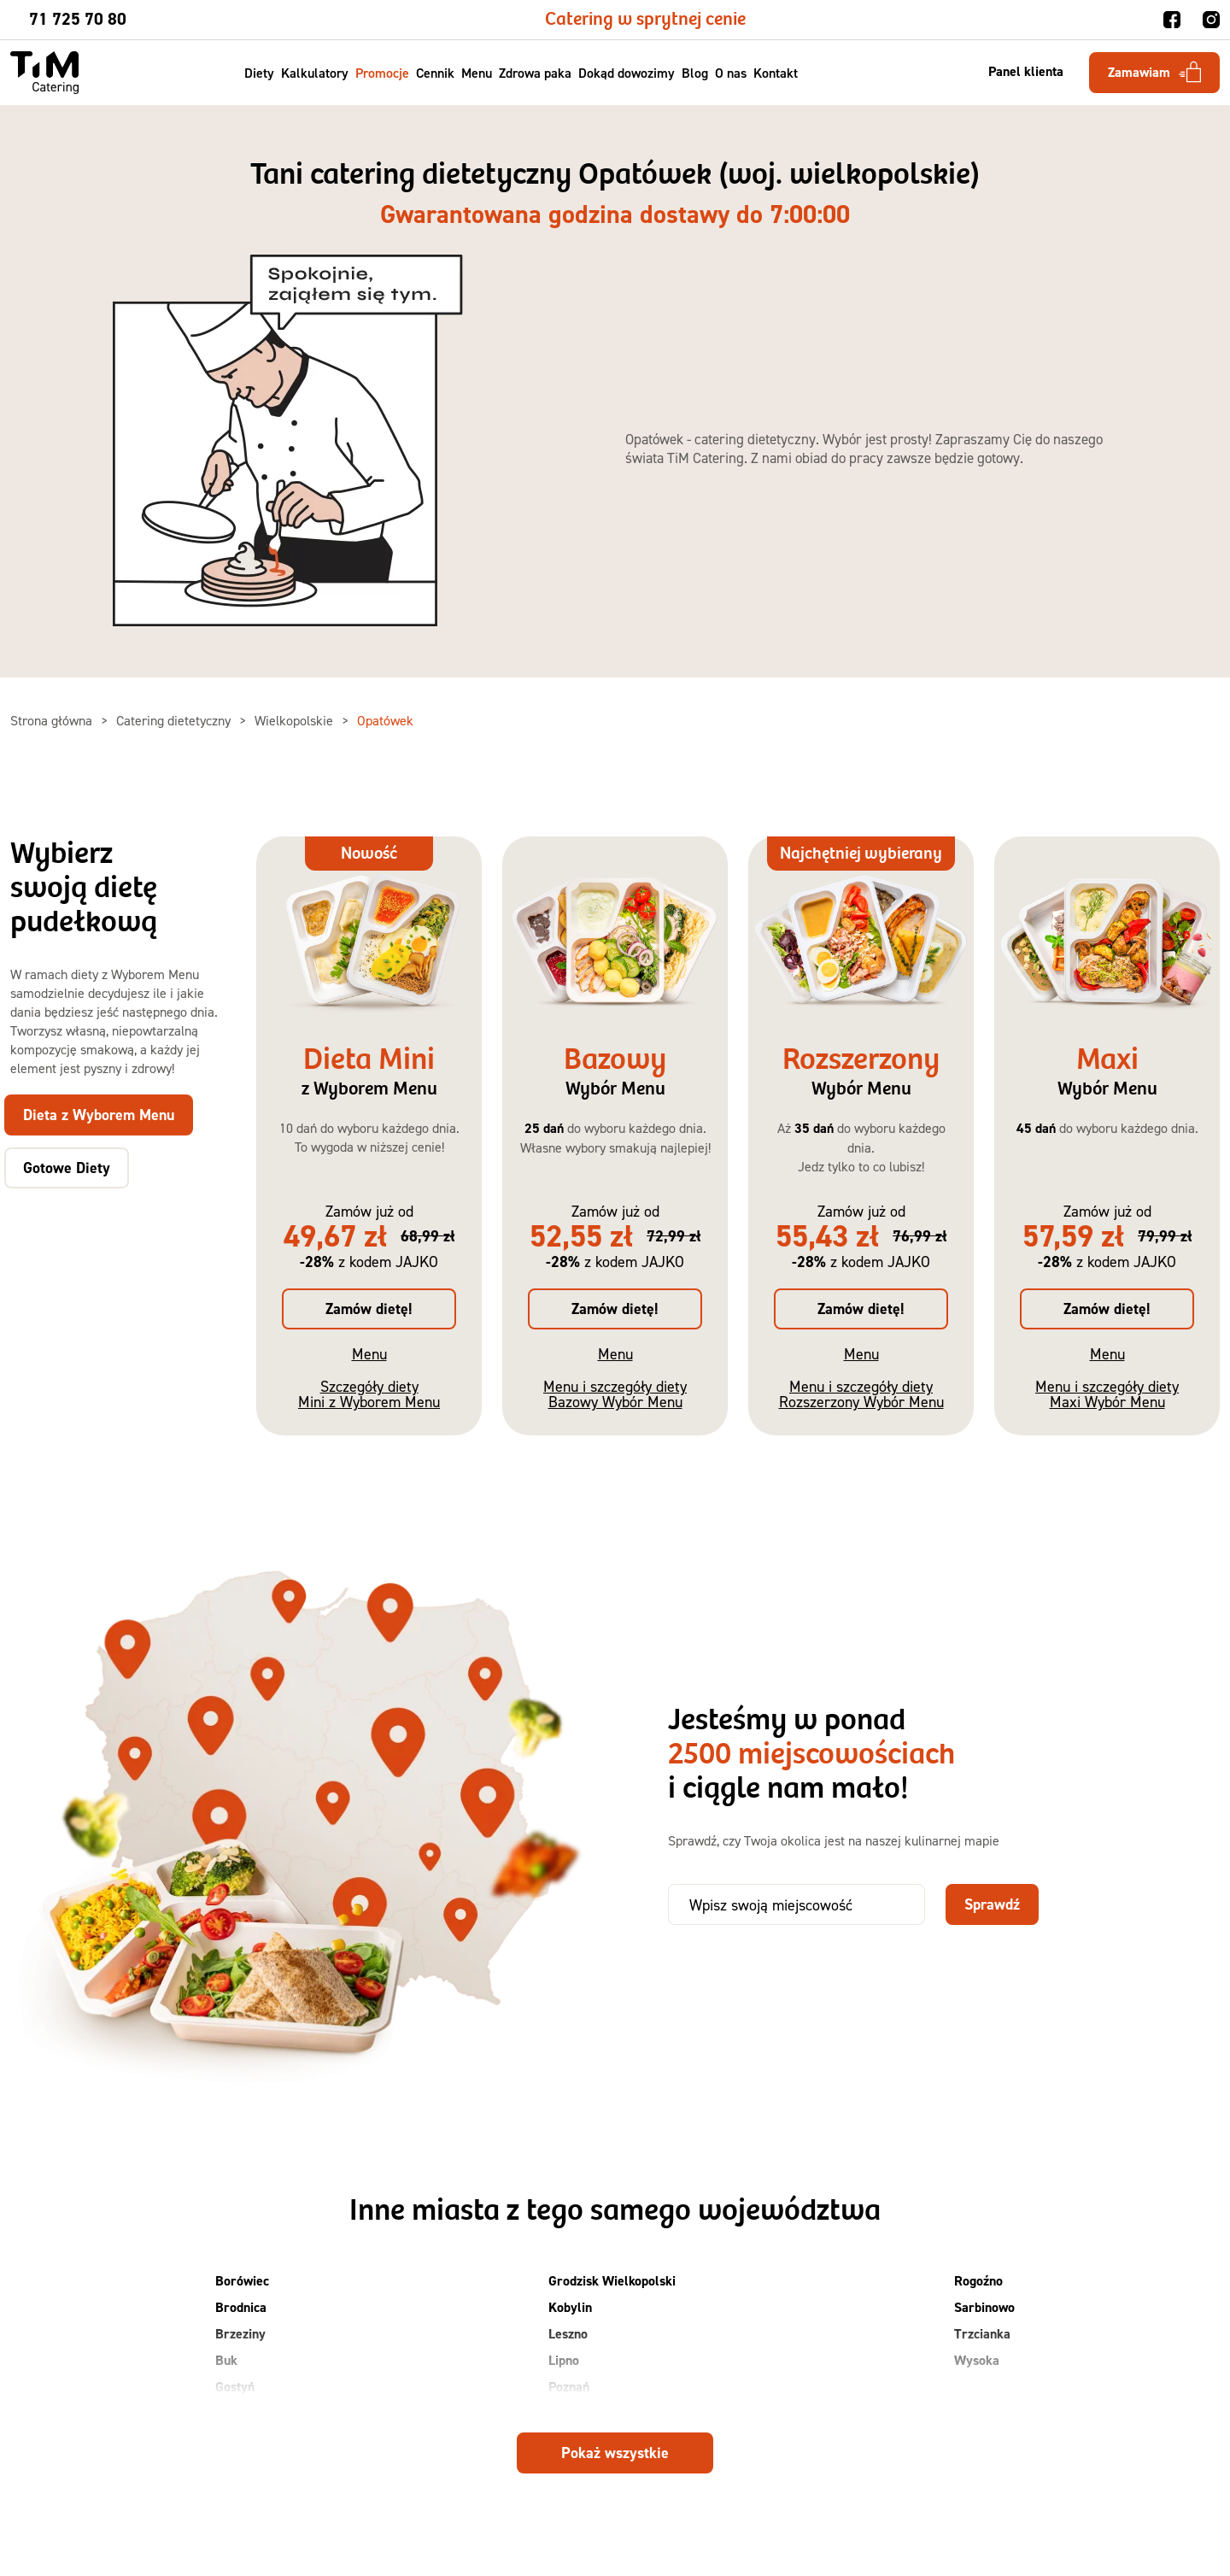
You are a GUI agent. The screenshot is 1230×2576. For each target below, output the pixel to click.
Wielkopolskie (296, 720)
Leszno (568, 2334)
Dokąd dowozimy (627, 72)
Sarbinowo (984, 2307)
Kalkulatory (315, 72)
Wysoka (976, 2360)
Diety (260, 72)
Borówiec (242, 2281)
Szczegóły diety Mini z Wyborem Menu (369, 1394)
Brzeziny (240, 2334)
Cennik (436, 72)
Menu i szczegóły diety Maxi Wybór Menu (1107, 1394)
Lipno (563, 2360)
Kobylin (570, 2307)
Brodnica (240, 2307)
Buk (226, 2360)
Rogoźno (978, 2281)
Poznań (568, 2387)
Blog (695, 72)
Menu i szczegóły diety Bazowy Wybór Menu (615, 1394)
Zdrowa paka (536, 72)
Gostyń (235, 2387)
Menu (477, 72)
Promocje (383, 72)
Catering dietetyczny (175, 720)
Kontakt (776, 72)
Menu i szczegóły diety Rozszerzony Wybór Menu (861, 1394)
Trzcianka (982, 2334)
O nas (731, 72)
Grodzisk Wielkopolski (612, 2281)
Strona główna (53, 720)
